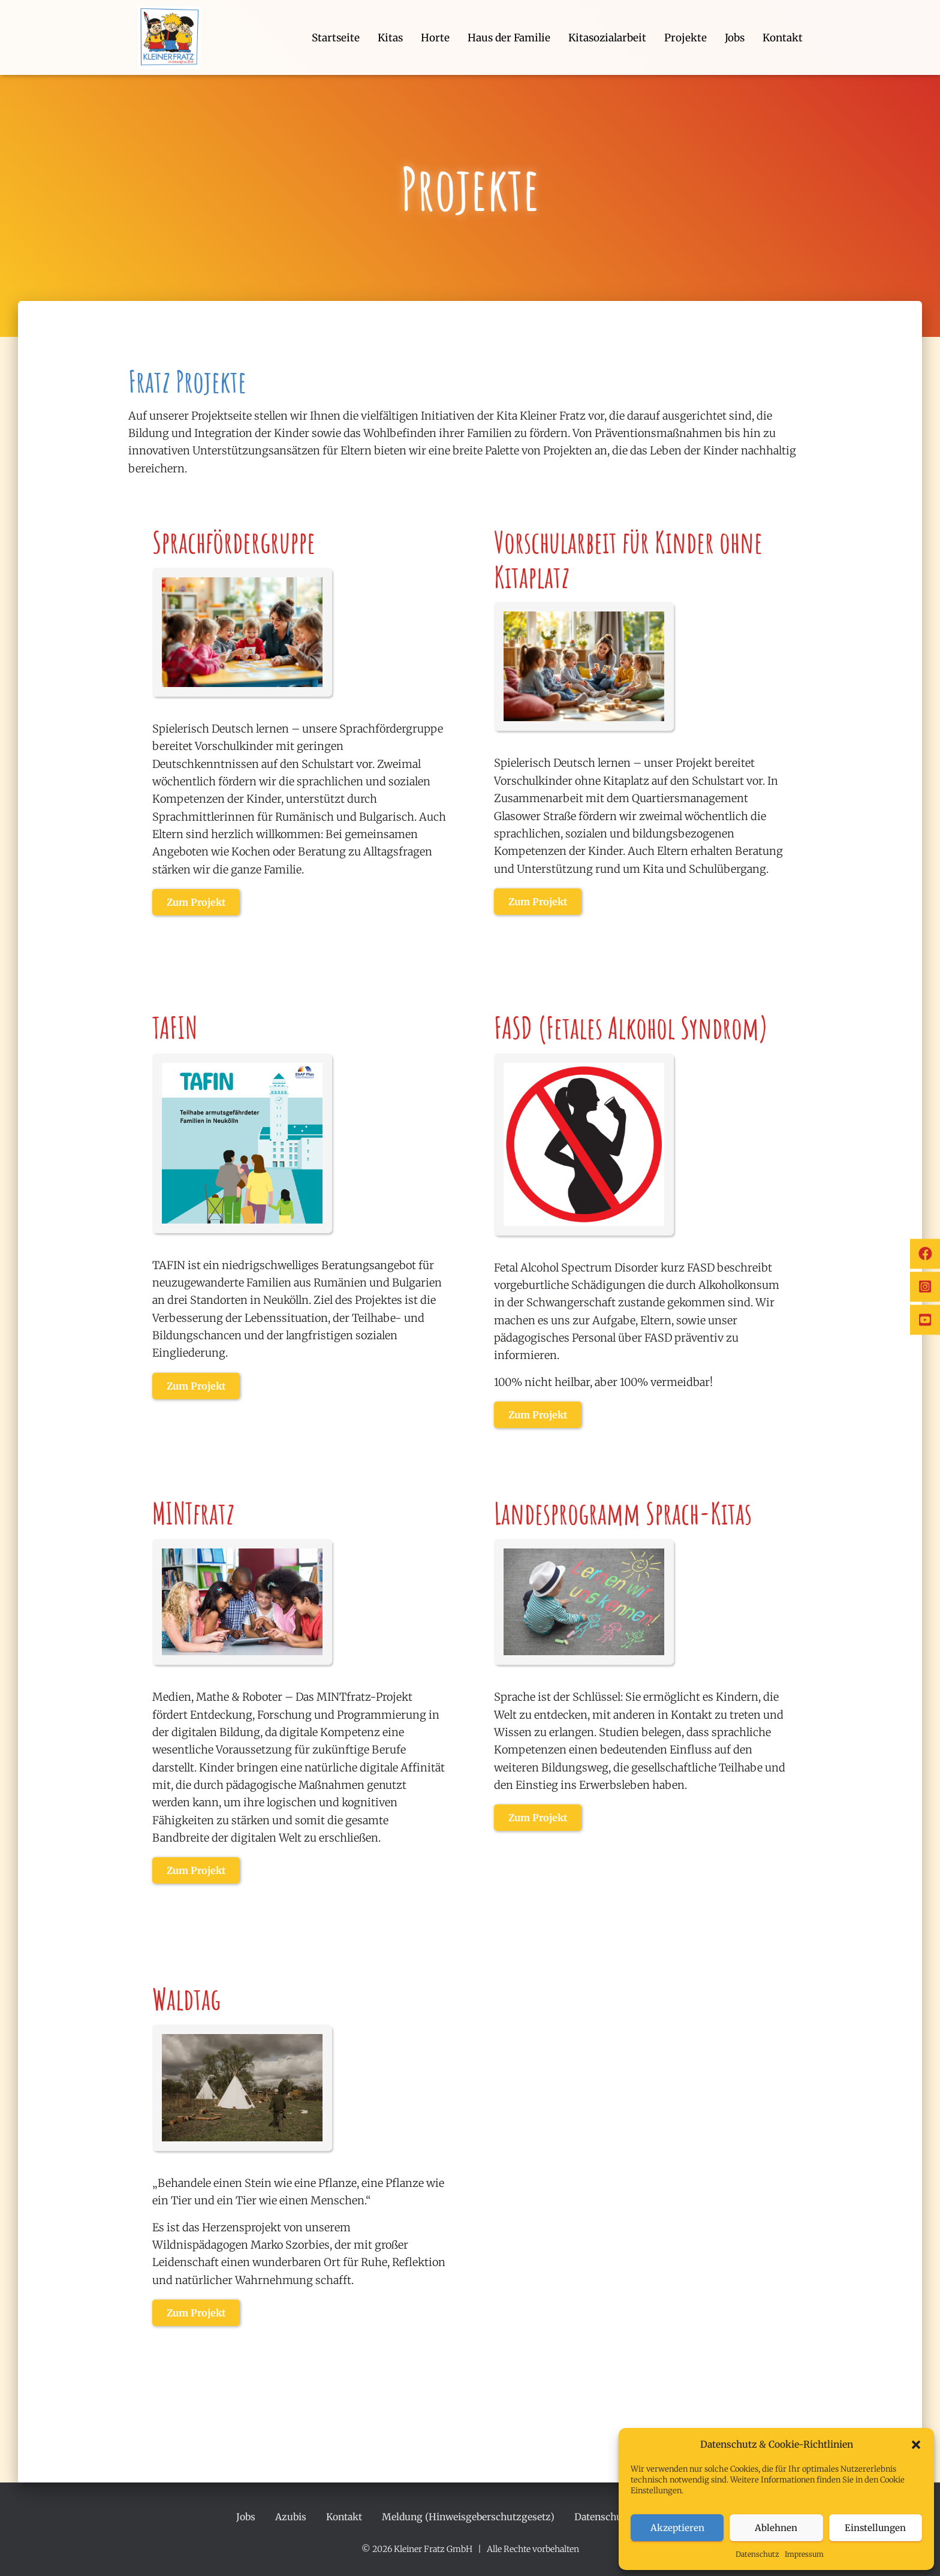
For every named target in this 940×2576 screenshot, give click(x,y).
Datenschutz (757, 2554)
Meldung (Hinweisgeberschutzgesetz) (468, 2517)
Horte (435, 37)
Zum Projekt (196, 902)
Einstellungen (875, 2527)
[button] (916, 2445)
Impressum (804, 2554)
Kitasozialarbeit (607, 37)
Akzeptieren (677, 2527)
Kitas (390, 37)
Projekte (685, 37)
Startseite (336, 37)
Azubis (290, 2517)
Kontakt (783, 37)
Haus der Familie (509, 37)
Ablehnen (776, 2527)
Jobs (735, 37)
